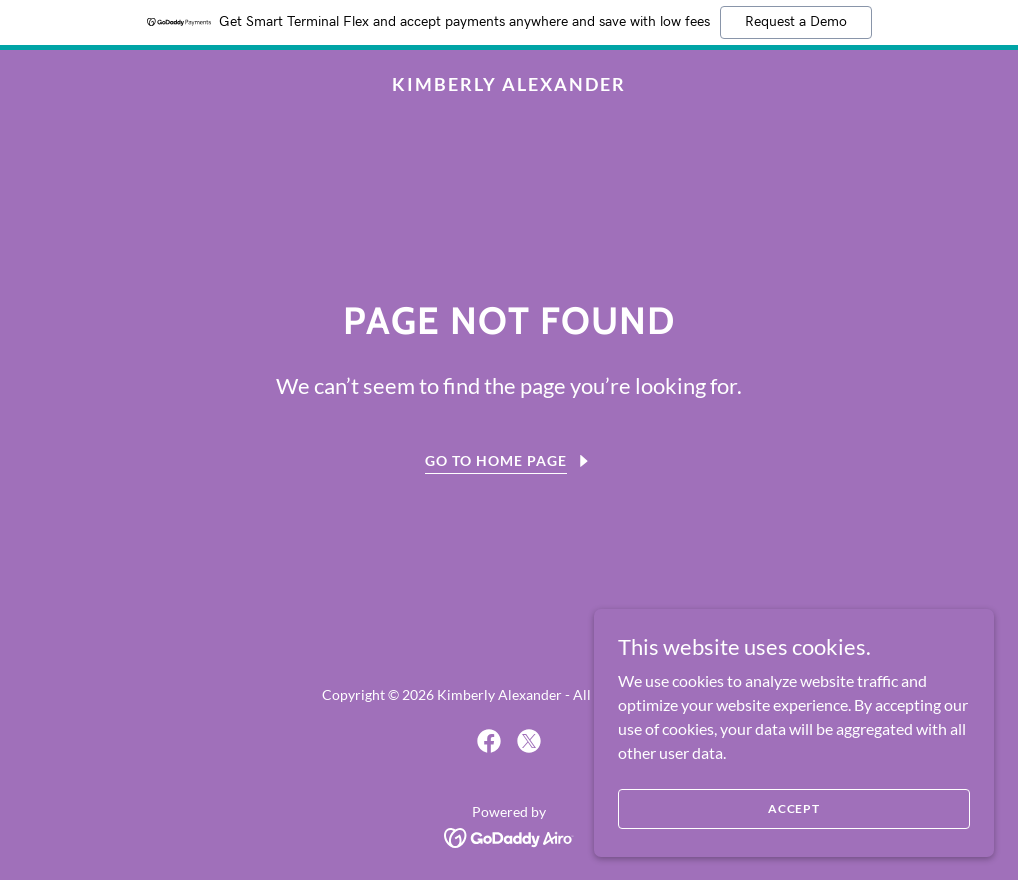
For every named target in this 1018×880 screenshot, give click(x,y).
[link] (509, 84)
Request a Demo (796, 22)
